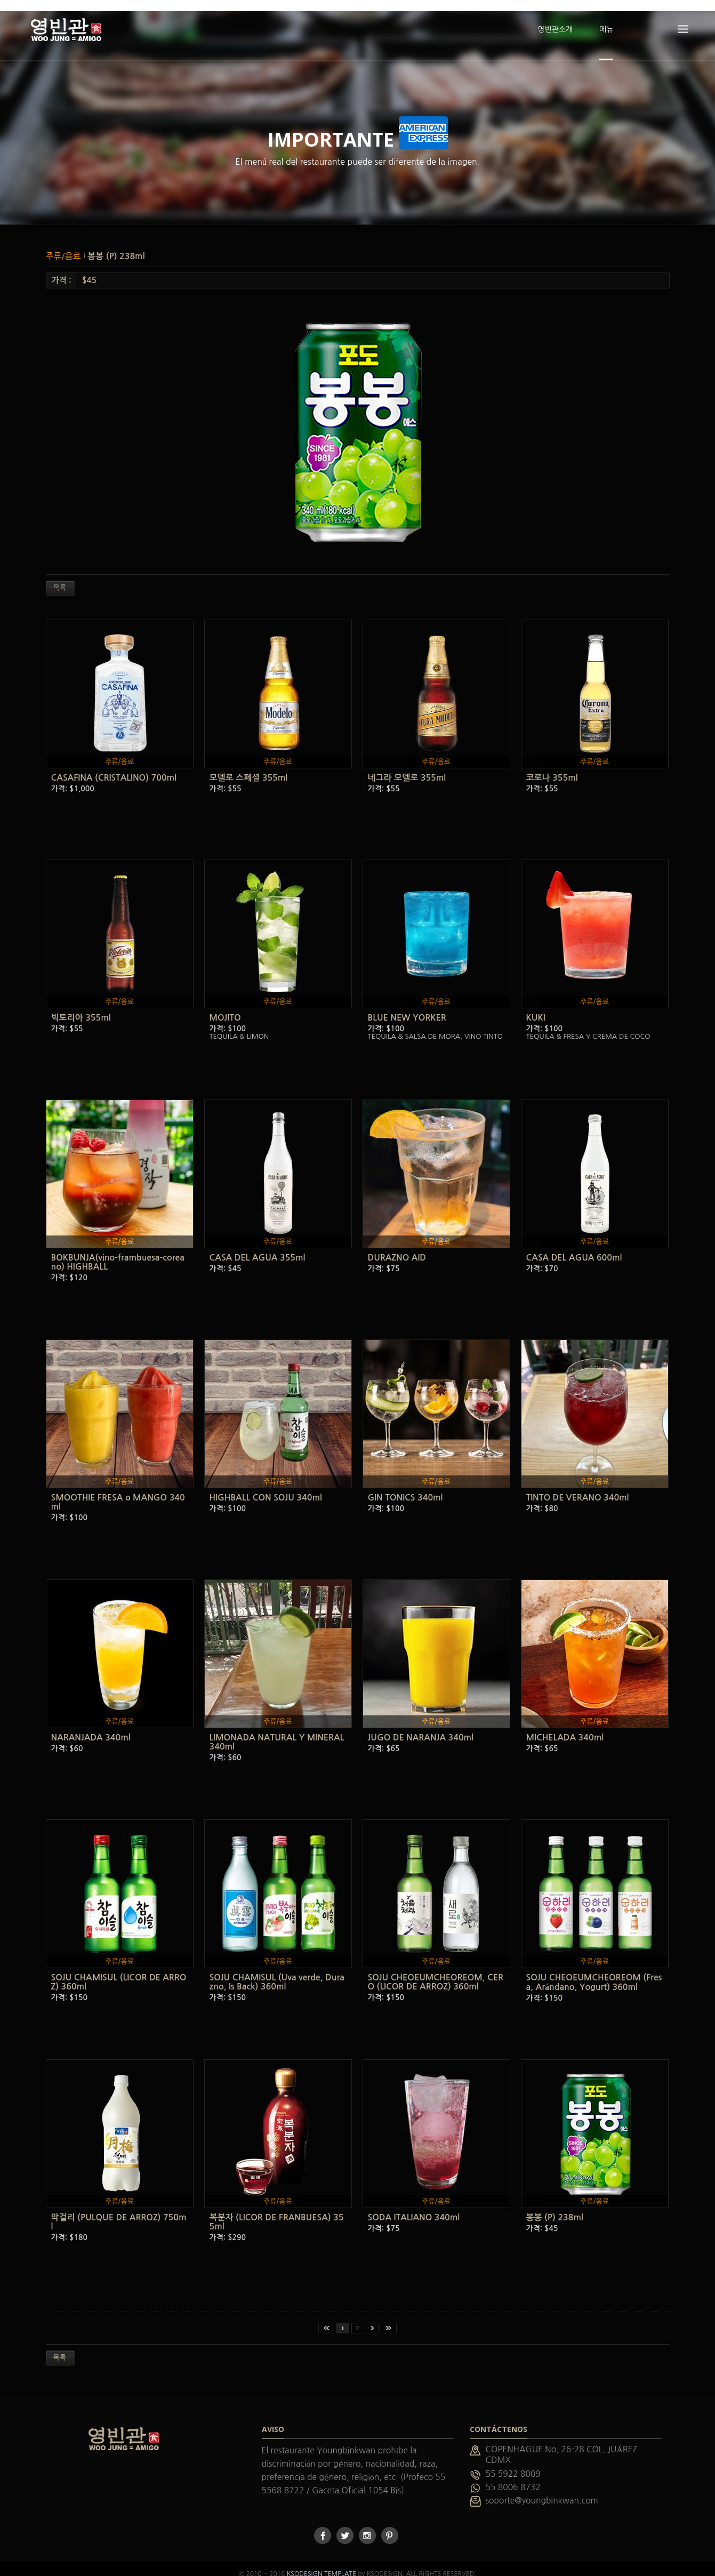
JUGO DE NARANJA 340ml (420, 1726)
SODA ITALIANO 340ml (414, 2206)
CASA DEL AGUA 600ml (574, 1246)
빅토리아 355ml (81, 1006)
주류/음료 (65, 244)
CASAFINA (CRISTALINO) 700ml (113, 767)
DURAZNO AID (397, 1246)
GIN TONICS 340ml (405, 1486)
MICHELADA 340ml (565, 1726)
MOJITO (225, 1006)
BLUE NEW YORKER (407, 1006)
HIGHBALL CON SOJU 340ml (266, 1486)
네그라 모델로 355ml (407, 767)
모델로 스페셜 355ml (249, 767)
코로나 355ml (552, 767)
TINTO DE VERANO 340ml (577, 1486)
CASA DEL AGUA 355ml (258, 1246)
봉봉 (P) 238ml (115, 245)
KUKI (535, 1006)
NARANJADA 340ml (91, 1726)
